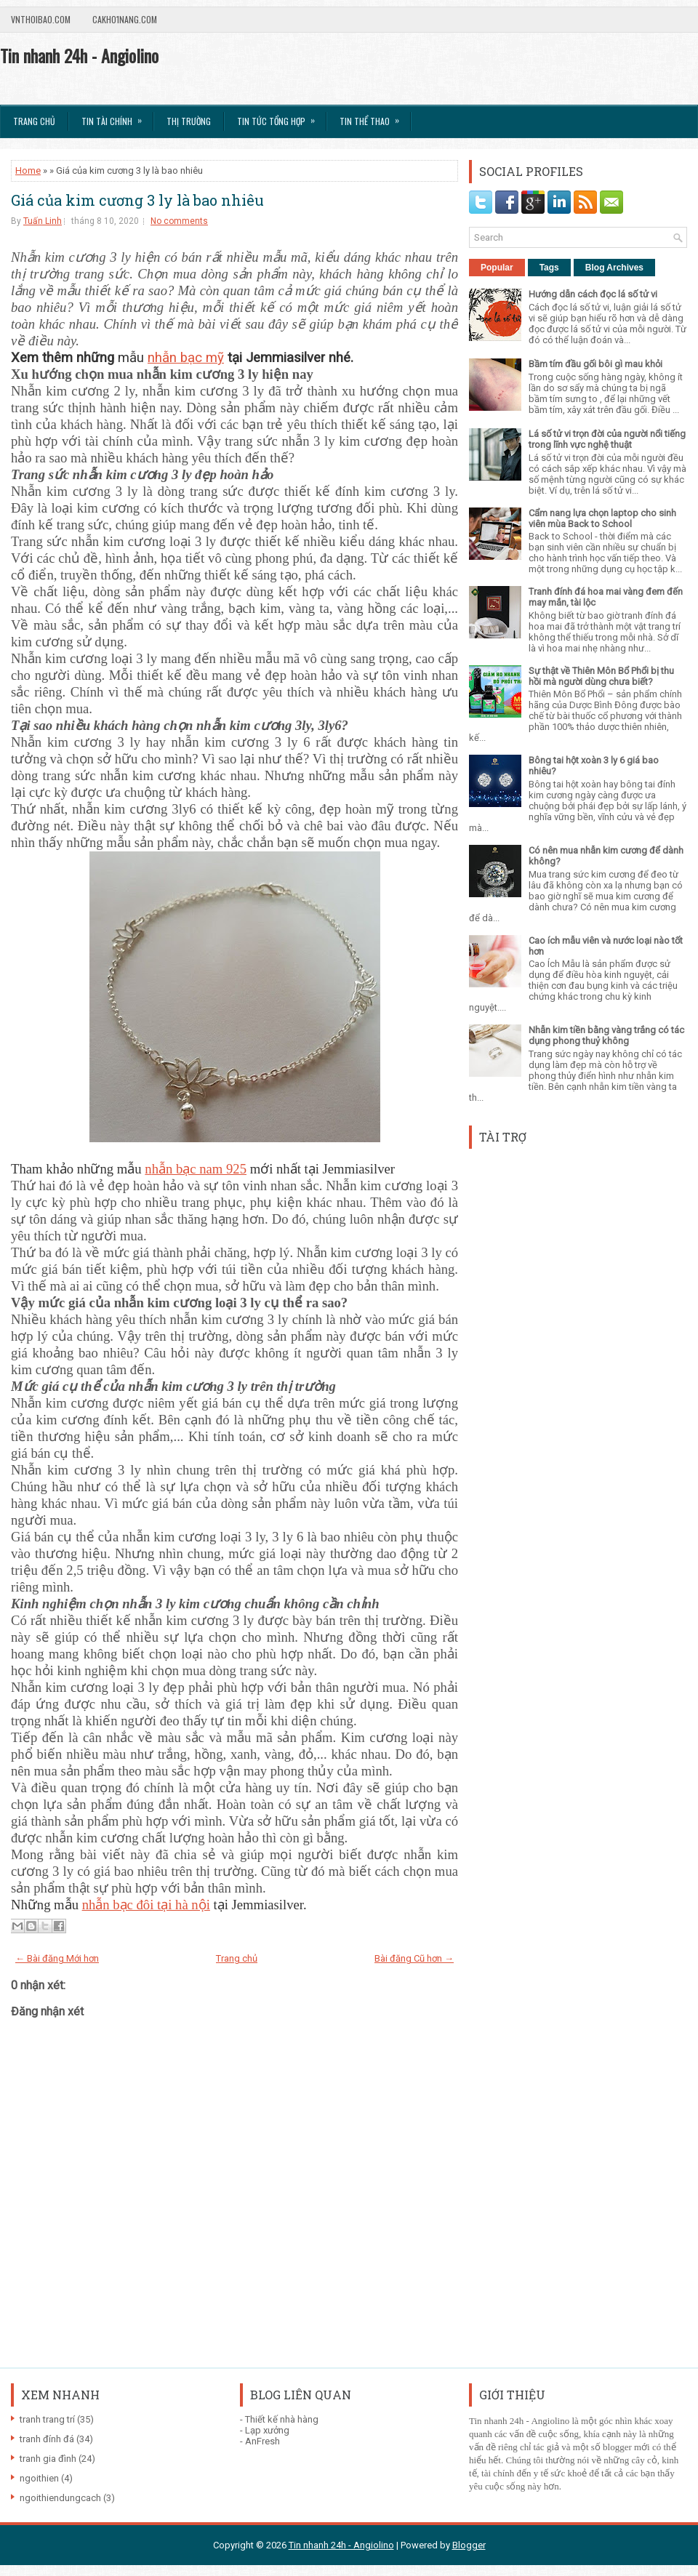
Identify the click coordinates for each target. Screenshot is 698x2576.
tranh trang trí (47, 2419)
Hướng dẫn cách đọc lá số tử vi (593, 294)
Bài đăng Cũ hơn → (414, 1958)
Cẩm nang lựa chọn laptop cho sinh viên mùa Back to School (602, 518)
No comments (179, 221)
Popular (497, 267)
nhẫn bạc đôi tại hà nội (146, 1904)
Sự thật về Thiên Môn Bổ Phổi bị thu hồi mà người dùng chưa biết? (601, 676)
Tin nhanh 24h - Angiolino (79, 55)
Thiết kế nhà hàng (281, 2419)
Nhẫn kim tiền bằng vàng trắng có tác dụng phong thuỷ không (606, 1035)
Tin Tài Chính (116, 116)
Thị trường (189, 121)
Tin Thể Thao (374, 116)
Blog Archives (614, 267)
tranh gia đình (48, 2458)
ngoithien (39, 2478)
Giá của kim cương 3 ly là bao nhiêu (137, 200)
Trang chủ (34, 121)
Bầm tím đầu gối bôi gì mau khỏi (595, 363)
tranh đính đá (47, 2438)
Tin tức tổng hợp (280, 116)
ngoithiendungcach (60, 2497)
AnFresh (262, 2441)
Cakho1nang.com (124, 19)
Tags (549, 267)
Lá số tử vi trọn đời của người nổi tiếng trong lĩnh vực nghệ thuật (607, 439)
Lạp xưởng (267, 2430)
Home (28, 170)
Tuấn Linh (42, 221)
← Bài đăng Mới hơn (57, 1958)
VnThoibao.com (41, 19)
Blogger (469, 2545)
